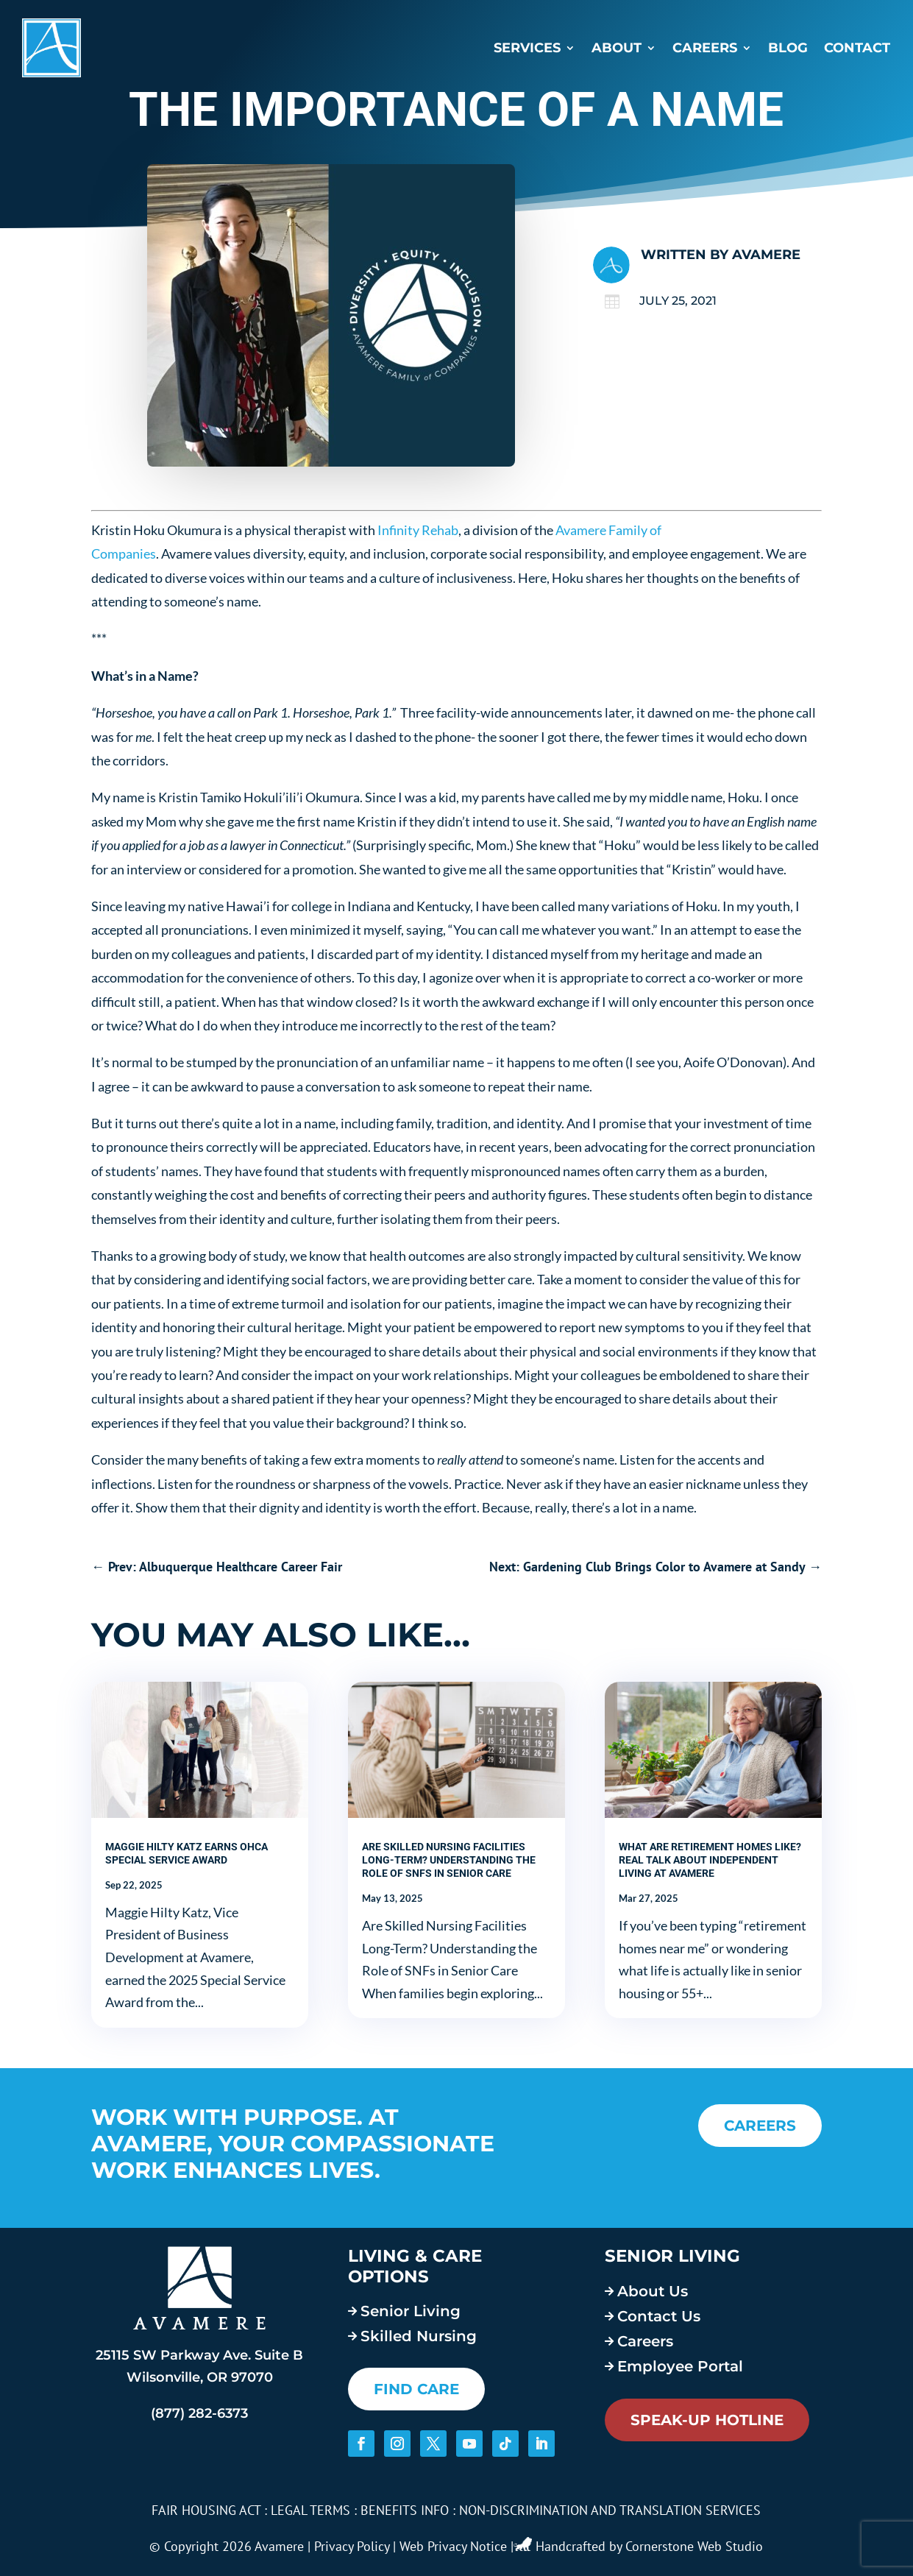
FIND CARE (416, 2389)
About (617, 48)
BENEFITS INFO (404, 2510)
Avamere (766, 255)
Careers (704, 48)
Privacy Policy (351, 2546)
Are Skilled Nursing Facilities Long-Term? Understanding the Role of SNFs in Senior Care (449, 1860)
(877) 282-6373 (199, 2413)
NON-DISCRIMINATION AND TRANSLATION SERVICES (610, 2510)
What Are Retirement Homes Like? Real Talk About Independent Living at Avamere (710, 1860)
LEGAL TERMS (310, 2510)
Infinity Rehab (417, 530)
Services (527, 48)
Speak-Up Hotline (707, 2420)
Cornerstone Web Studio (694, 2546)
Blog (788, 48)
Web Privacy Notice (453, 2546)
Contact (857, 48)
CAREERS (760, 2125)
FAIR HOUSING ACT (206, 2510)
